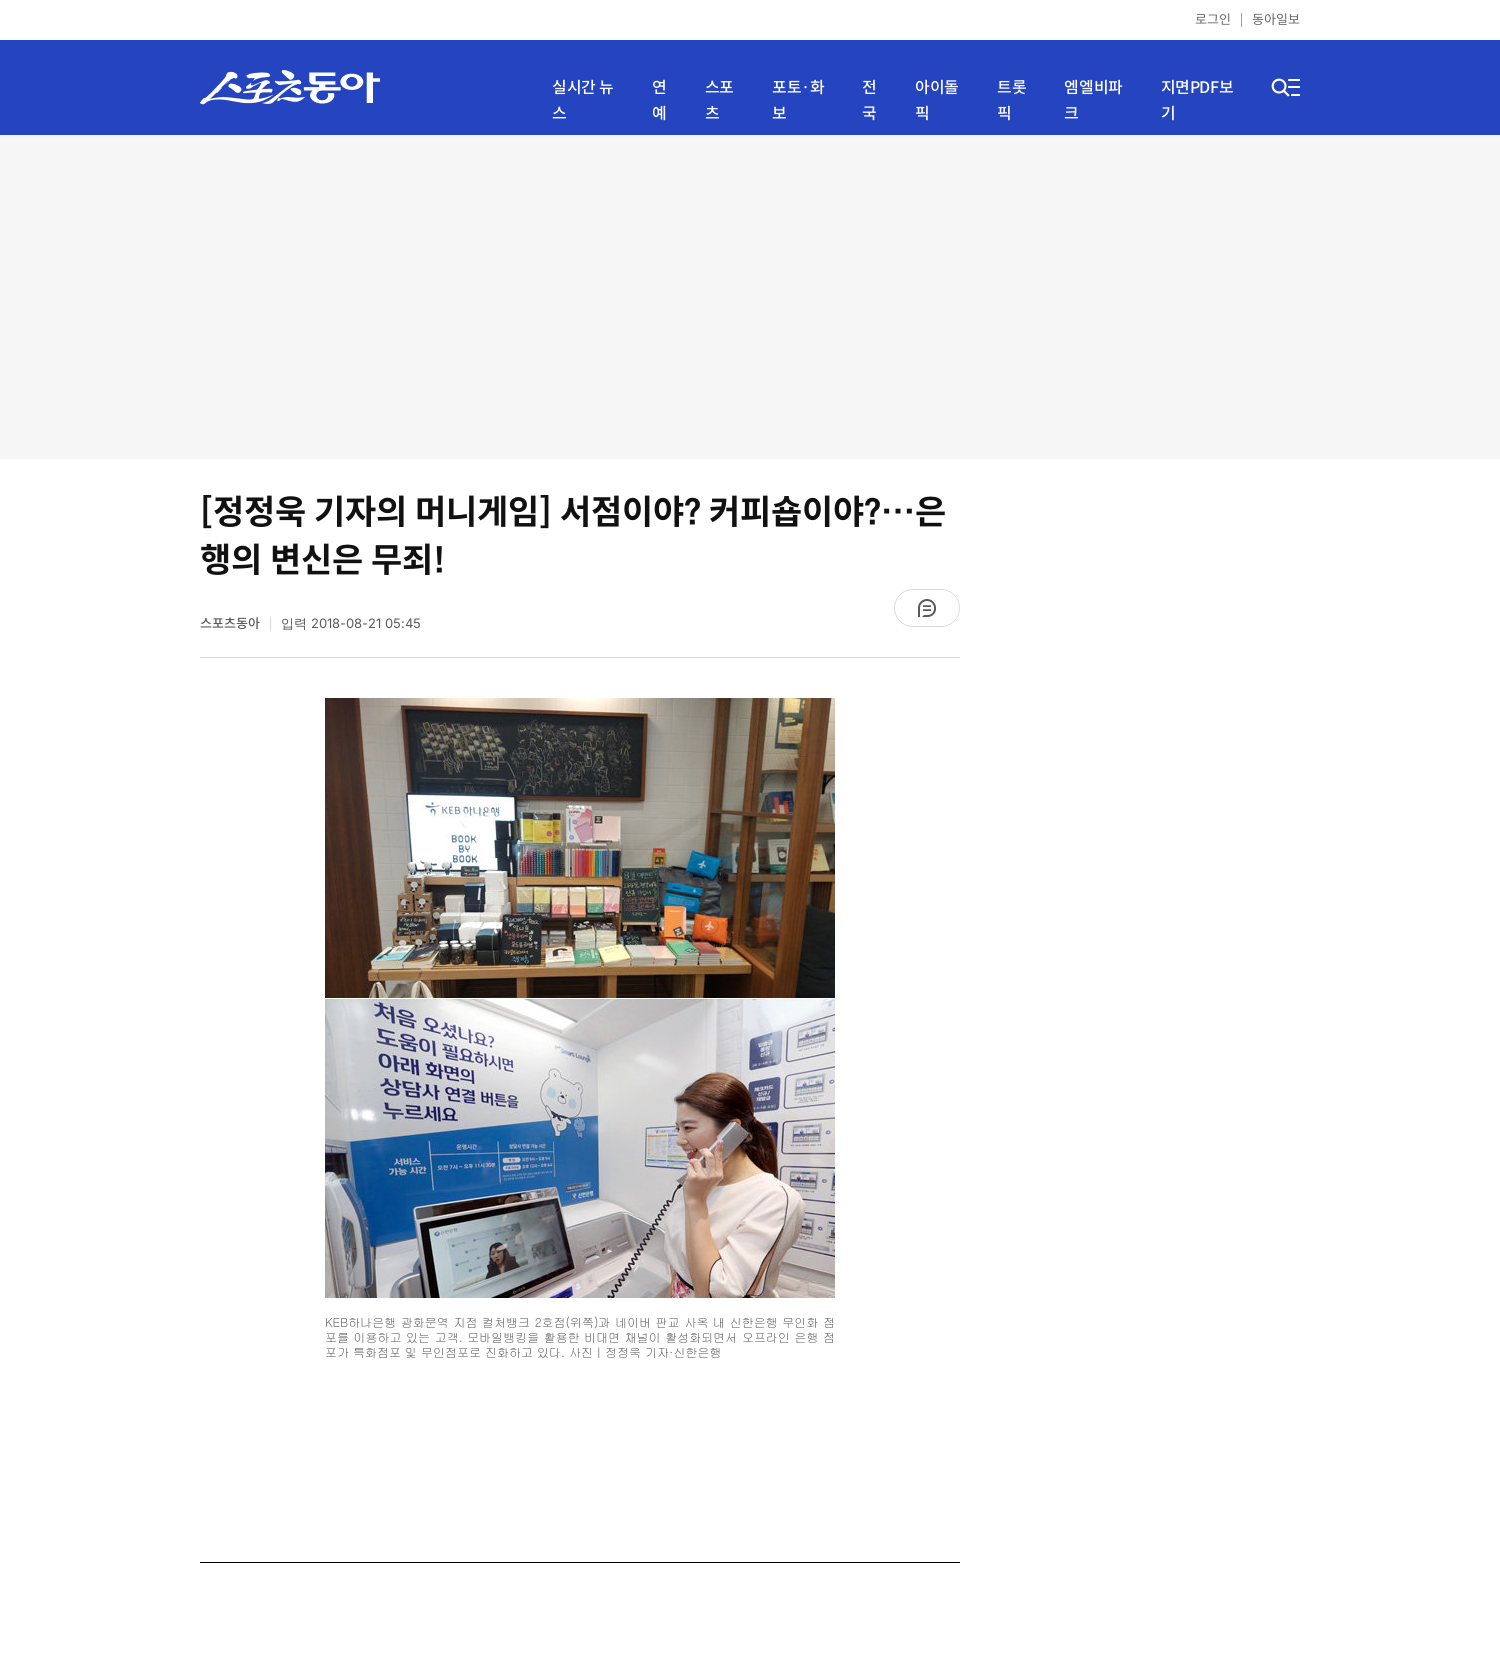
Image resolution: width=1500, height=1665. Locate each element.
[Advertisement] (750, 295)
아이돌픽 (937, 100)
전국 (869, 100)
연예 (659, 100)
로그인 (1213, 19)
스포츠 (719, 100)
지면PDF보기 (1197, 100)
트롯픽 (1011, 100)
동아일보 (1276, 19)
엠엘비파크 (1093, 100)
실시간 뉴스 (583, 100)
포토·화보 (798, 100)
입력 (351, 623)
